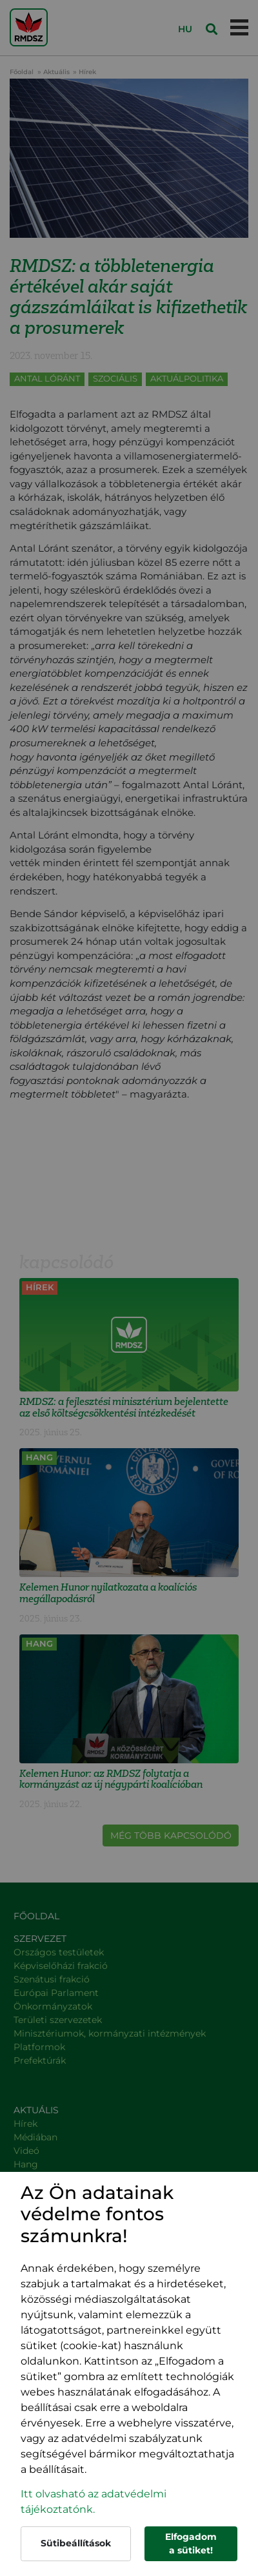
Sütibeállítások (76, 2543)
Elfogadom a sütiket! (191, 2543)
